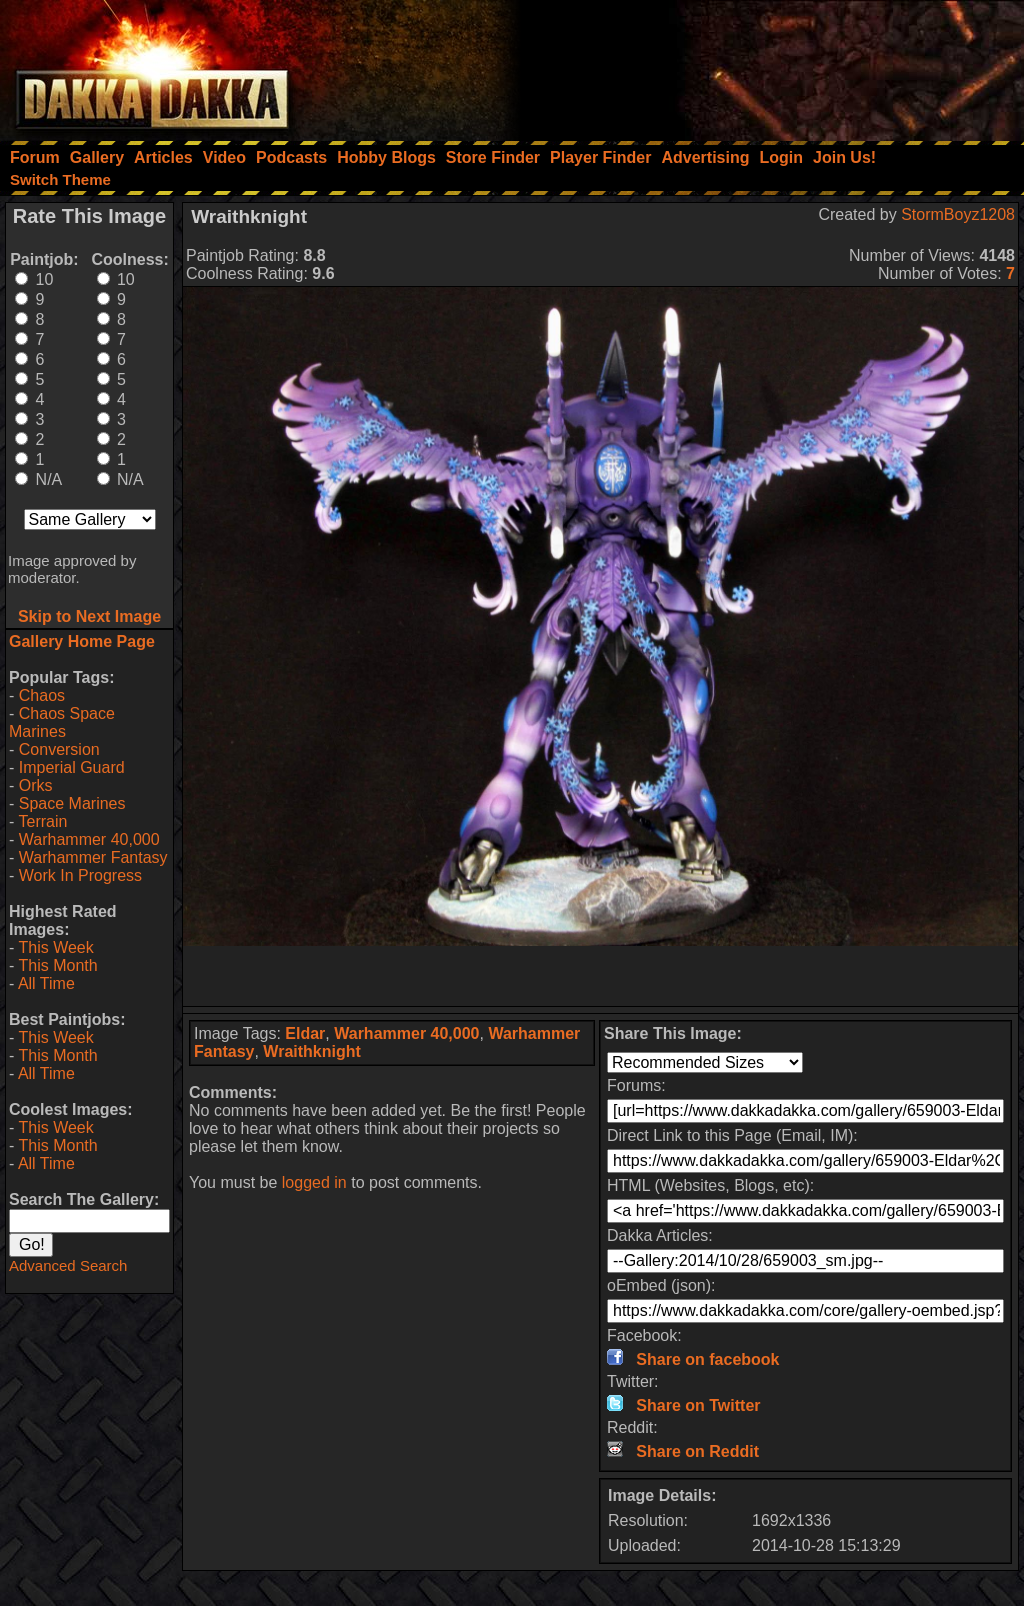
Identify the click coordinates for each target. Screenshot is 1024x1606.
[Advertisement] (755, 65)
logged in (314, 1182)
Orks (36, 785)
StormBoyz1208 (958, 214)
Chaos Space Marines (62, 722)
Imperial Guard (72, 767)
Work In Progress (80, 875)
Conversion (59, 749)
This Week (55, 947)
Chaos (42, 695)
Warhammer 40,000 (89, 839)
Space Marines (72, 803)
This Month (57, 965)
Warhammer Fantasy (93, 857)
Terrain (42, 821)
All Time (46, 983)
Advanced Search (68, 1265)
